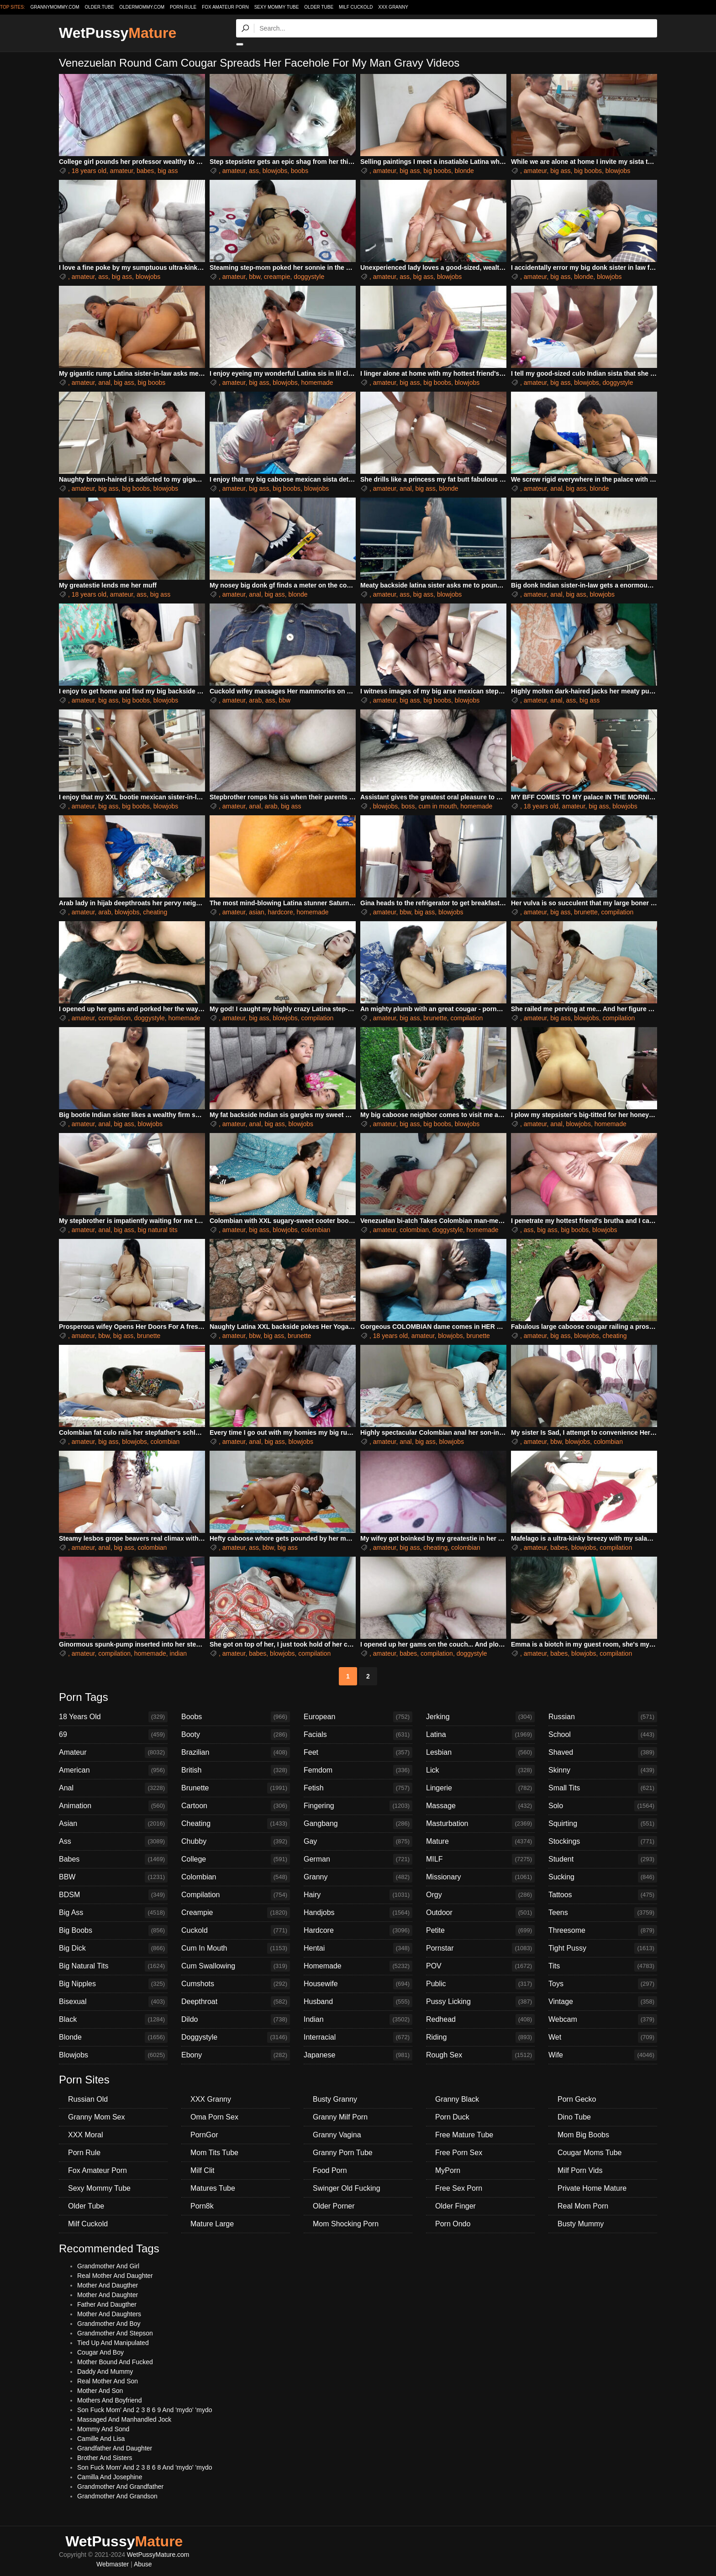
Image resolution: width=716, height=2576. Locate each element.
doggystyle (309, 276)
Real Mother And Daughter (115, 2275)
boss (408, 806)
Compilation (235, 1894)
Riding (480, 2037)
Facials (358, 1734)
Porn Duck (452, 2117)
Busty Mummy (581, 2224)
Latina (480, 1734)
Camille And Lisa (101, 2438)
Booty (235, 1734)
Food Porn (330, 2170)
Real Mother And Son (107, 2381)
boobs (299, 170)
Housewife (358, 1983)
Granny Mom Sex (96, 2117)
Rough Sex (480, 2055)
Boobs (235, 1716)
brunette (585, 912)
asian (256, 912)
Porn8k (202, 2206)
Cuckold (235, 1930)
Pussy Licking (480, 2001)
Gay (358, 1841)
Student (602, 1859)
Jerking (480, 1716)
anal (104, 382)
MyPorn (447, 2170)
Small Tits (602, 1788)
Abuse (143, 2564)
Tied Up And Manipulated (113, 2342)
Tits (602, 1966)
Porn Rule (183, 7)
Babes (113, 1859)
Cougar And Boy (100, 2352)
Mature (480, 1841)
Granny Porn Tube (343, 2152)
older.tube (99, 7)
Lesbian (480, 1752)
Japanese (358, 2055)
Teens (602, 1912)
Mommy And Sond (103, 2429)
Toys (602, 1983)
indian (178, 1653)
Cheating (235, 1823)
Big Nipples (113, 1983)
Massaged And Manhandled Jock (124, 2419)
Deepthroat (235, 2001)
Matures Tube (212, 2188)
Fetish (358, 1788)
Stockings (602, 1841)
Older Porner (334, 2206)
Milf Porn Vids (580, 2170)
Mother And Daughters (109, 2314)
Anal (113, 1788)
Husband (358, 2001)
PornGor (204, 2135)
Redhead (480, 2019)
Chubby (235, 1841)
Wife (602, 2055)
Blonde (113, 2037)
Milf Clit (202, 2170)
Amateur (113, 1752)
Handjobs (358, 1912)
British (235, 1770)
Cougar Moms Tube (590, 2152)
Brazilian (235, 1752)
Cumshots (235, 1983)
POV (480, 1966)
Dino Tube (574, 2117)
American (113, 1770)
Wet (602, 2037)
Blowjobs (113, 2055)
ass (254, 170)
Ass (113, 1841)
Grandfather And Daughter (114, 2448)
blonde (464, 170)
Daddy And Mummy (105, 2371)
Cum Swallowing (235, 1966)
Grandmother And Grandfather (120, 2486)
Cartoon (235, 1805)
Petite (480, 1930)
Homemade (358, 1966)
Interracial (358, 2037)
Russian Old (88, 2099)
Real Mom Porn (583, 2206)
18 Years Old (113, 1716)
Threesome (602, 1930)
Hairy (358, 1894)
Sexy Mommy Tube (276, 7)
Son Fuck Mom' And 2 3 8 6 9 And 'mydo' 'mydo (144, 2409)
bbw (254, 276)
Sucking (602, 1877)
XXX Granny (393, 7)
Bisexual (113, 2001)
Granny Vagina (337, 2135)
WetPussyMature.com (158, 2554)
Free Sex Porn (458, 2188)
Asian (113, 1823)
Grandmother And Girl (108, 2266)
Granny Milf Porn (340, 2117)
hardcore (280, 912)
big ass (168, 170)
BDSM (113, 1894)
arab (255, 700)
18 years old (89, 170)
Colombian (235, 1877)
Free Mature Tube (464, 2135)
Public (480, 1983)
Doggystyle (235, 2037)
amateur (121, 170)
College (235, 1859)
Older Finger (455, 2206)
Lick (480, 1770)
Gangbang (358, 1823)
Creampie (235, 1912)
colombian (316, 1229)
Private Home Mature (592, 2188)
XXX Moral (85, 2135)
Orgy (480, 1894)
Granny (358, 1877)
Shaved (602, 1752)
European (358, 1716)
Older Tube (318, 7)
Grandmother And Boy (109, 2323)
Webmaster (112, 2564)
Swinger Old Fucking (346, 2188)
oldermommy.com (141, 7)
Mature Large (212, 2224)
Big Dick (113, 1948)
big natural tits (158, 1229)
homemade (317, 382)
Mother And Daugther (107, 2285)
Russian (602, 1716)
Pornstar (480, 1948)
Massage (480, 1805)
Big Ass (113, 1912)
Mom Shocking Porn (346, 2224)
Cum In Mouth (235, 1948)
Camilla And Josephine (109, 2477)
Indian (358, 2019)
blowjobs (275, 170)
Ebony (235, 2055)
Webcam (602, 2019)
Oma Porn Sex (214, 2117)
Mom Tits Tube (214, 2152)
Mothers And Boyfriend (109, 2400)
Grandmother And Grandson (117, 2496)
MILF (480, 1859)
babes (145, 170)
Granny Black (457, 2099)
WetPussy (117, 33)
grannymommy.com (55, 7)
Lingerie (480, 1788)
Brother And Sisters (104, 2457)
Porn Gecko (577, 2099)
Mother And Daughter (107, 2294)
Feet (358, 1752)
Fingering (358, 1805)
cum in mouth (437, 806)
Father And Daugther (107, 2304)
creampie (277, 276)
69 (113, 1734)
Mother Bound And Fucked (115, 2362)
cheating (155, 912)
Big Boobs (113, 1930)
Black (113, 2019)
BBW (113, 1877)
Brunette (235, 1788)
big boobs (437, 170)
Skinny (602, 1770)
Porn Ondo (452, 2224)
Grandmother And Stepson (115, 2333)
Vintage (602, 2001)
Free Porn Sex (458, 2152)
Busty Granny (335, 2099)
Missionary (480, 1877)
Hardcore (358, 1930)
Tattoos (602, 1894)
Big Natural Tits (113, 1966)
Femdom (358, 1770)
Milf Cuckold (356, 7)
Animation (113, 1805)
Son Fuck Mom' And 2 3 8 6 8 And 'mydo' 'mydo (144, 2467)
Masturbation (480, 1823)
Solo (602, 1805)
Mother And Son (100, 2390)
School (602, 1734)
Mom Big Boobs (583, 2135)
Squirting (602, 1823)
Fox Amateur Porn (225, 7)
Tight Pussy (602, 1948)
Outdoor (480, 1912)
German (358, 1859)
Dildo (235, 2019)
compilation (617, 912)
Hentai (358, 1948)
